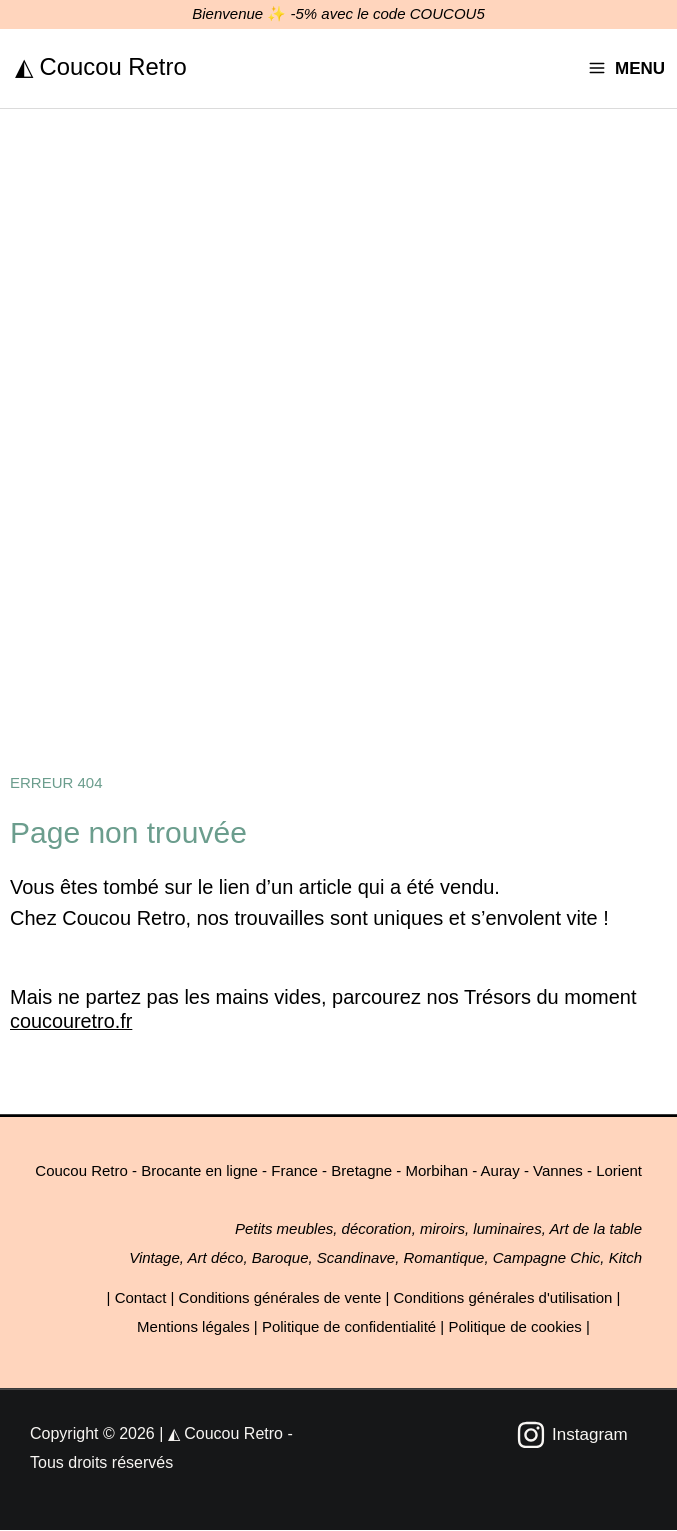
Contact (141, 1298)
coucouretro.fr (71, 1022)
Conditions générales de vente (280, 1298)
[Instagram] (571, 1436)
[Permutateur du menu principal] (626, 68)
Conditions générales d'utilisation (502, 1298)
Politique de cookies (514, 1327)
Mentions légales (193, 1327)
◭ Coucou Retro (101, 65)
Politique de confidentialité (349, 1327)
